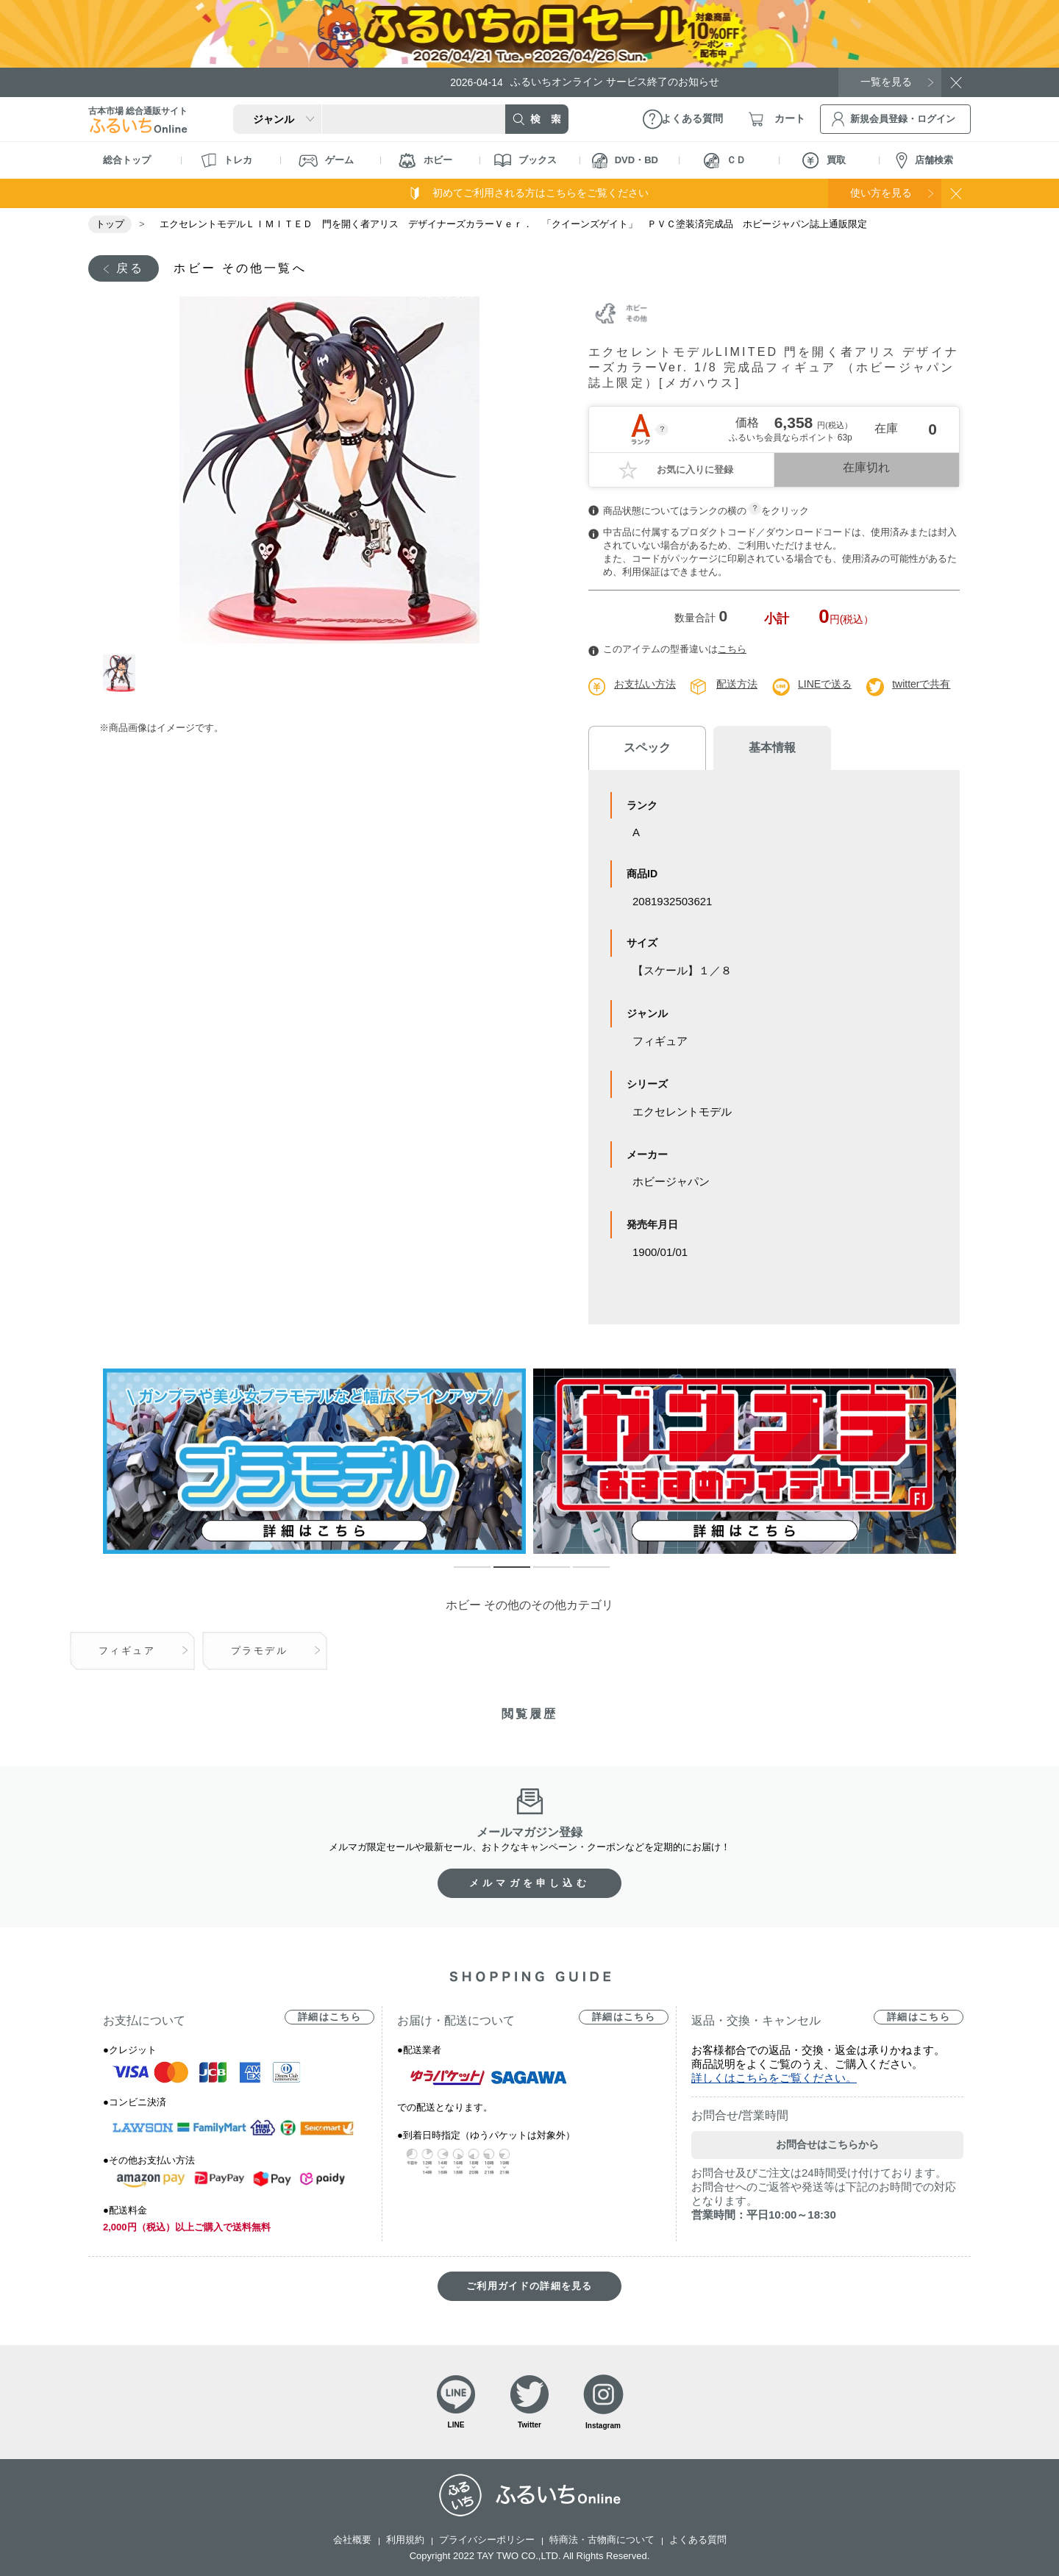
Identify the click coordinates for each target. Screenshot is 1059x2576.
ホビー (425, 160)
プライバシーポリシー (487, 2539)
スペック (647, 747)
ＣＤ (725, 160)
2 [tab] (500, 1573)
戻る (130, 268)
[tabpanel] (329, 469)
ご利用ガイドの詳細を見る (529, 2285)
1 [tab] (120, 673)
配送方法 (736, 684)
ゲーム (326, 160)
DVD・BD (625, 160)
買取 (824, 160)
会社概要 (352, 2539)
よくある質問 (698, 2539)
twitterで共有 (921, 684)
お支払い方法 (645, 684)
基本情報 (772, 747)
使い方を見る (881, 193)
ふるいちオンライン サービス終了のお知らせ (584, 82)
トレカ (226, 160)
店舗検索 (924, 160)
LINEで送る (825, 684)
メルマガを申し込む (529, 1882)
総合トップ (127, 159)
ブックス (525, 160)
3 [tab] (540, 1573)
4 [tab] (580, 1573)
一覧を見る (886, 82)
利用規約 (405, 2539)
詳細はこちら (329, 2016)
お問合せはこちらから (827, 2144)
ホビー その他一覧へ (240, 268)
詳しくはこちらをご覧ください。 (774, 2078)
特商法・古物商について (602, 2539)
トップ (110, 223)
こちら (732, 648)
